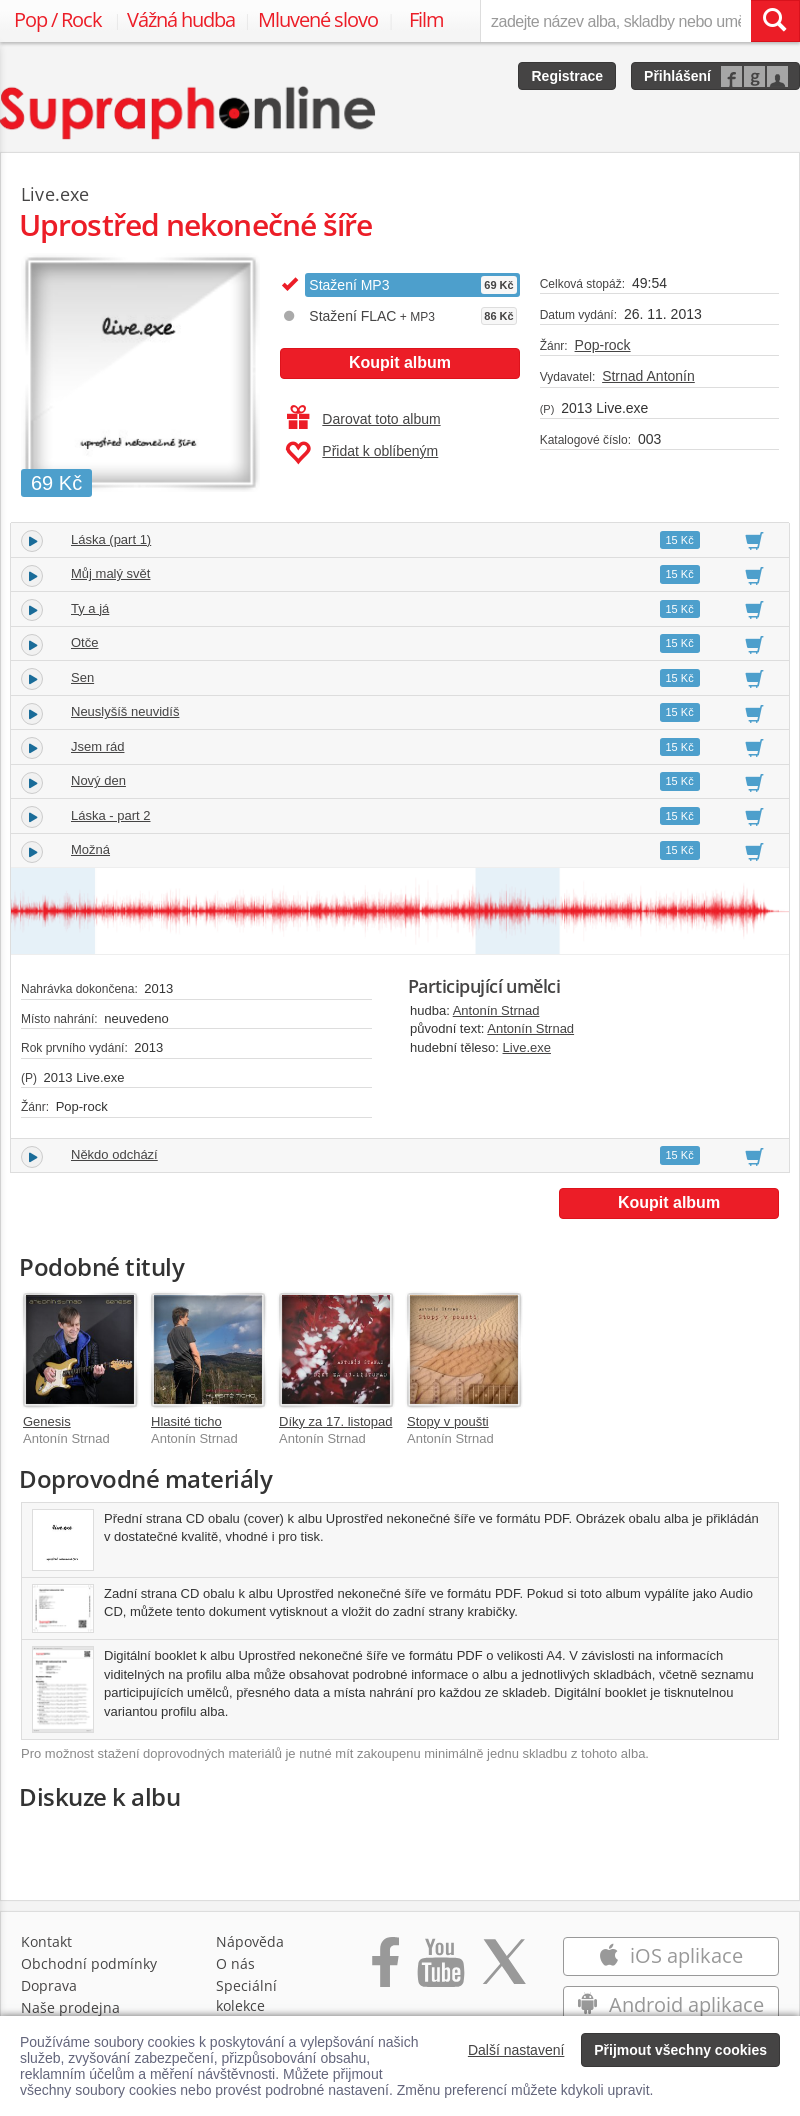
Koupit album (400, 362)
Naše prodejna (70, 2007)
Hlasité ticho (186, 1421)
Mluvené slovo (318, 19)
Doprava (49, 1985)
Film (426, 19)
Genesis (47, 1421)
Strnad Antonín (648, 376)
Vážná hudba (181, 19)
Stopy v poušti (448, 1421)
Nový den (98, 780)
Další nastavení (516, 2050)
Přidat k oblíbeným (361, 453)
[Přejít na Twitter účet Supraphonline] (504, 1972)
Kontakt (46, 1941)
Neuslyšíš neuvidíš (125, 711)
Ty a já (90, 608)
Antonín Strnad (496, 1010)
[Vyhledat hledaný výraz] (775, 21)
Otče (84, 642)
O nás (235, 1963)
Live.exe (527, 1047)
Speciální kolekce (246, 1995)
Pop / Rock (58, 19)
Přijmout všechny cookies (680, 2050)
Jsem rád (97, 746)
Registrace (567, 76)
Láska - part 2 (111, 815)
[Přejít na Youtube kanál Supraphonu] (440, 1972)
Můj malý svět (110, 573)
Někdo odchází (114, 1154)
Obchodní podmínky (89, 1963)
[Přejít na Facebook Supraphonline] (385, 1972)
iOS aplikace (670, 1955)
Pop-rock (603, 345)
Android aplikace (670, 2004)
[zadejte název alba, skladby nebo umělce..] (615, 21)
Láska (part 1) (111, 539)
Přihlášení (677, 76)
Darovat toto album (363, 419)
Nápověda (250, 1941)
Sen (82, 677)
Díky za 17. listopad (335, 1421)
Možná (90, 849)
